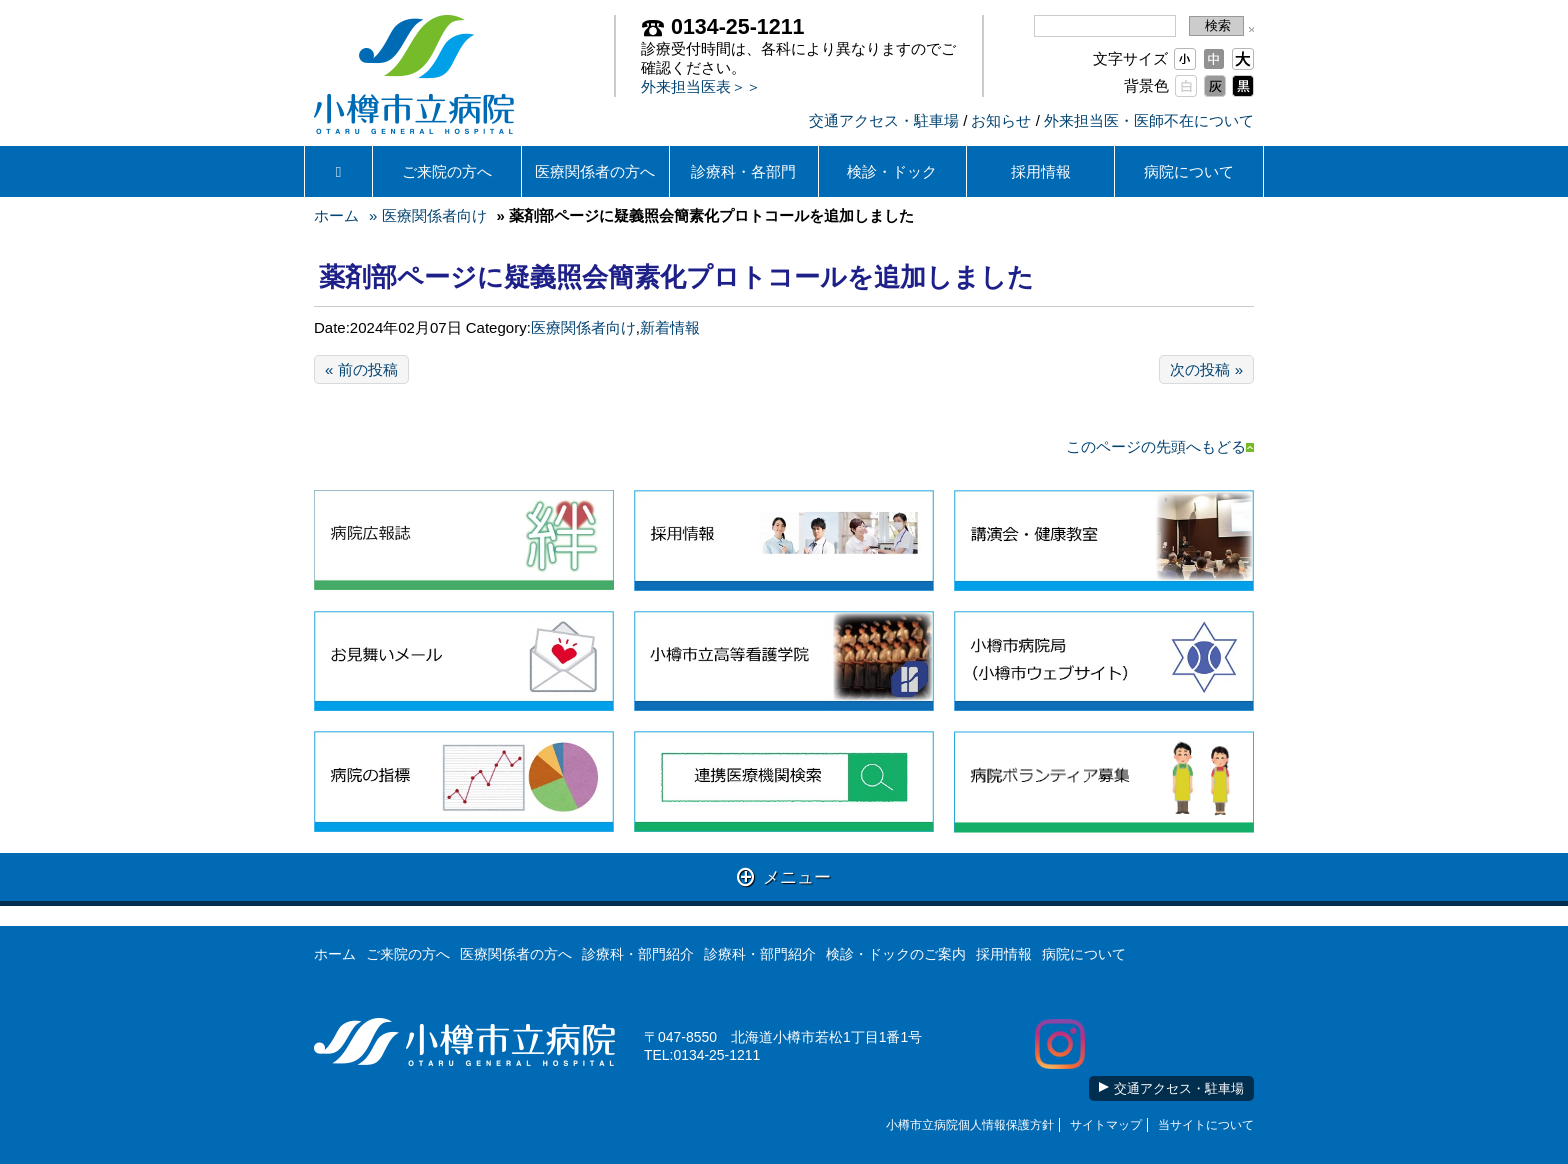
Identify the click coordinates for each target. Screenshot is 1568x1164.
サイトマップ (1106, 1125)
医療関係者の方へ (595, 171)
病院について (1189, 171)
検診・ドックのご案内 (896, 954)
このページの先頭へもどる (1160, 446)
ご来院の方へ (447, 171)
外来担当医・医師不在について (1149, 120)
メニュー (784, 876)
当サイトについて (1206, 1125)
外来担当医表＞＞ (701, 86)
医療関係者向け (583, 327)
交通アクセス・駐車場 (884, 120)
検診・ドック (892, 171)
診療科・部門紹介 (638, 954)
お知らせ (1001, 120)
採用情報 (1041, 171)
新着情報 (670, 327)
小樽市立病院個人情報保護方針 (970, 1125)
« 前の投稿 (361, 369)
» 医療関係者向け (428, 215)
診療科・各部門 (743, 171)
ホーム (336, 215)
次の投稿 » (1206, 369)
